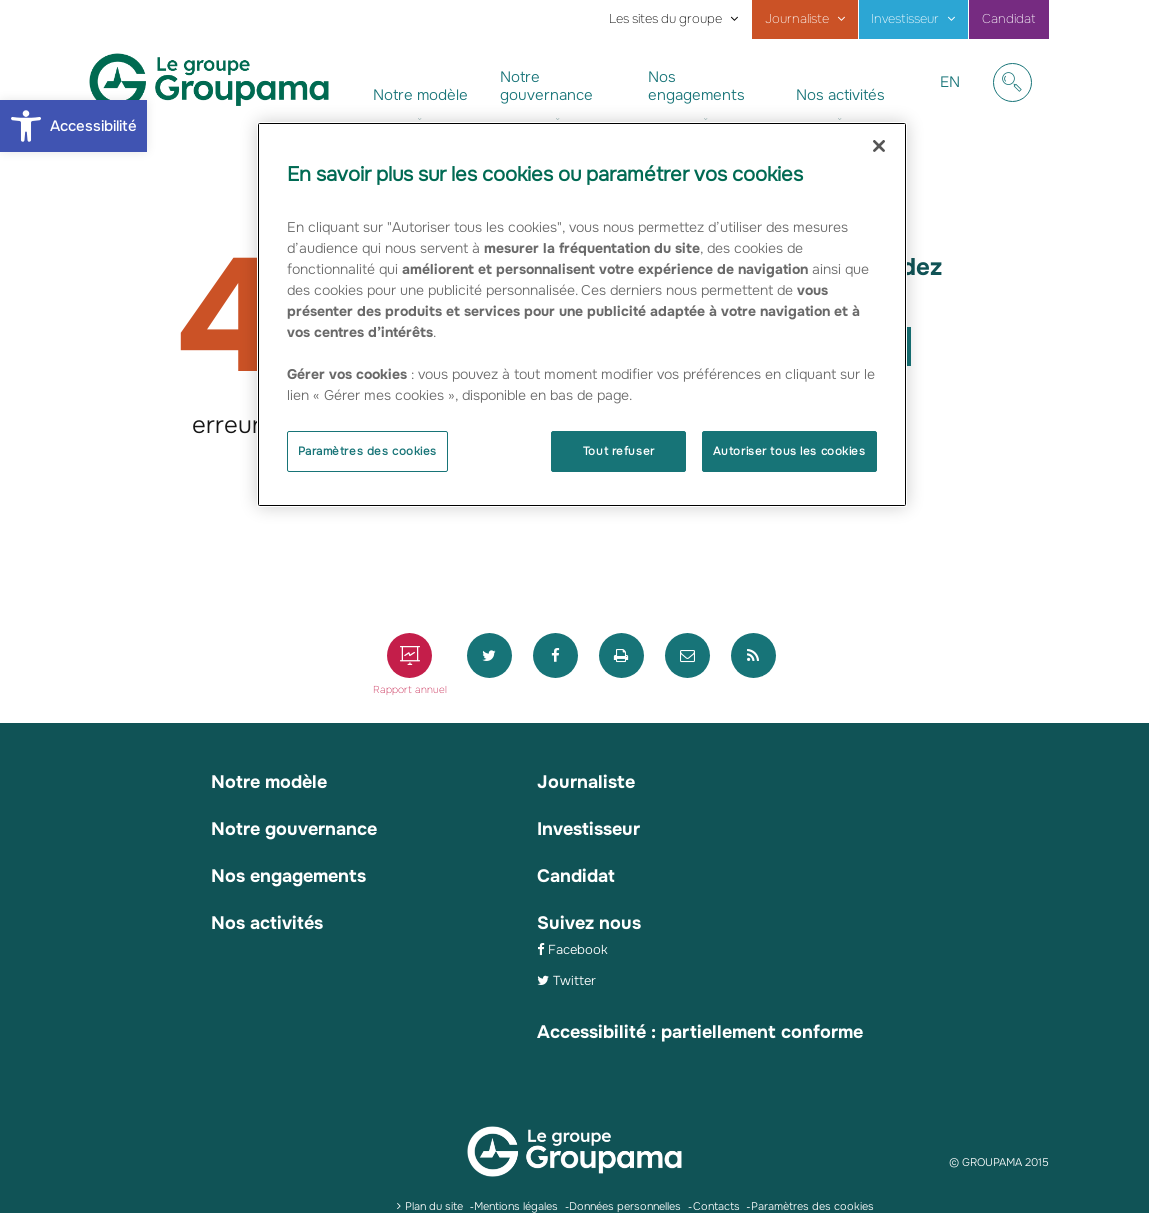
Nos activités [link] (840, 95)
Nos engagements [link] (696, 86)
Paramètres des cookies (368, 451)
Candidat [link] (1009, 19)
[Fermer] (879, 146)
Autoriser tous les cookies (789, 451)
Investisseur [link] (905, 19)
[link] (73, 126)
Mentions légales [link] (516, 1206)
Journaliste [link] (797, 19)
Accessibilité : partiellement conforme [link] (700, 1032)
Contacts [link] (716, 1206)
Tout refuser (619, 451)
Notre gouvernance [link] (546, 86)
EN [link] (949, 97)
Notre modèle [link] (420, 95)
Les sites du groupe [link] (665, 19)
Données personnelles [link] (625, 1206)
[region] (582, 315)
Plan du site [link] (434, 1206)
